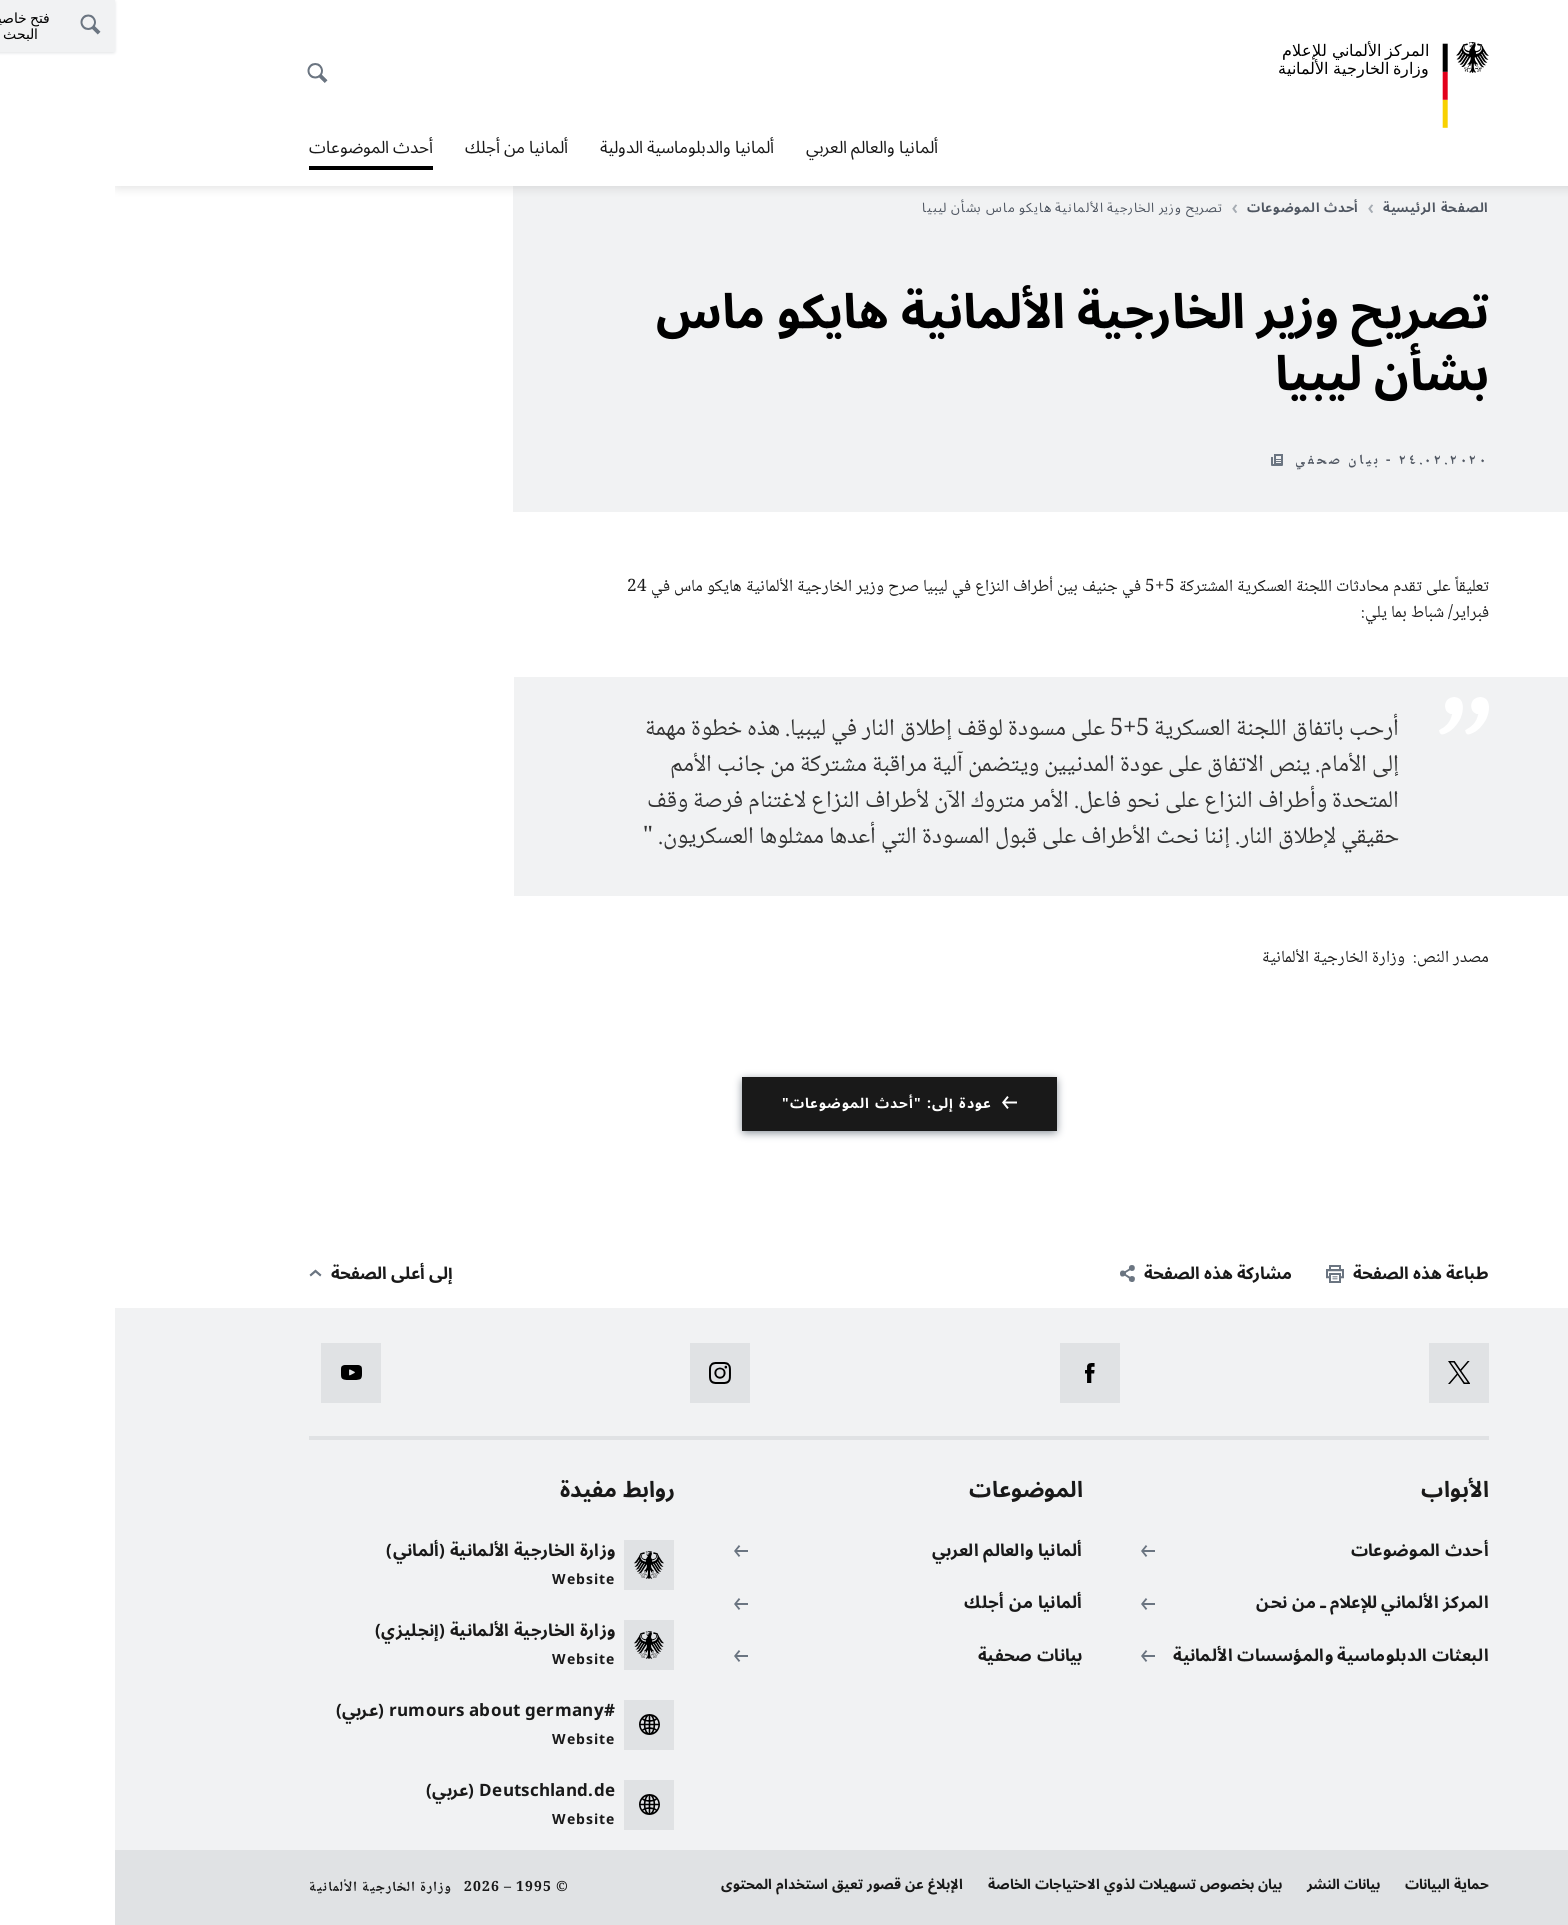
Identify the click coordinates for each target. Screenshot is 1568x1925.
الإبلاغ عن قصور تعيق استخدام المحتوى (727, 1884)
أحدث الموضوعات (256, 148)
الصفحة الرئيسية (1313, 208)
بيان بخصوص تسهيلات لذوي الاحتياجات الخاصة (1020, 1884)
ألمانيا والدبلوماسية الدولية (572, 148)
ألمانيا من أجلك (401, 148)
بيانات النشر (1228, 1884)
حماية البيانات (1332, 1884)
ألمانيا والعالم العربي (757, 148)
